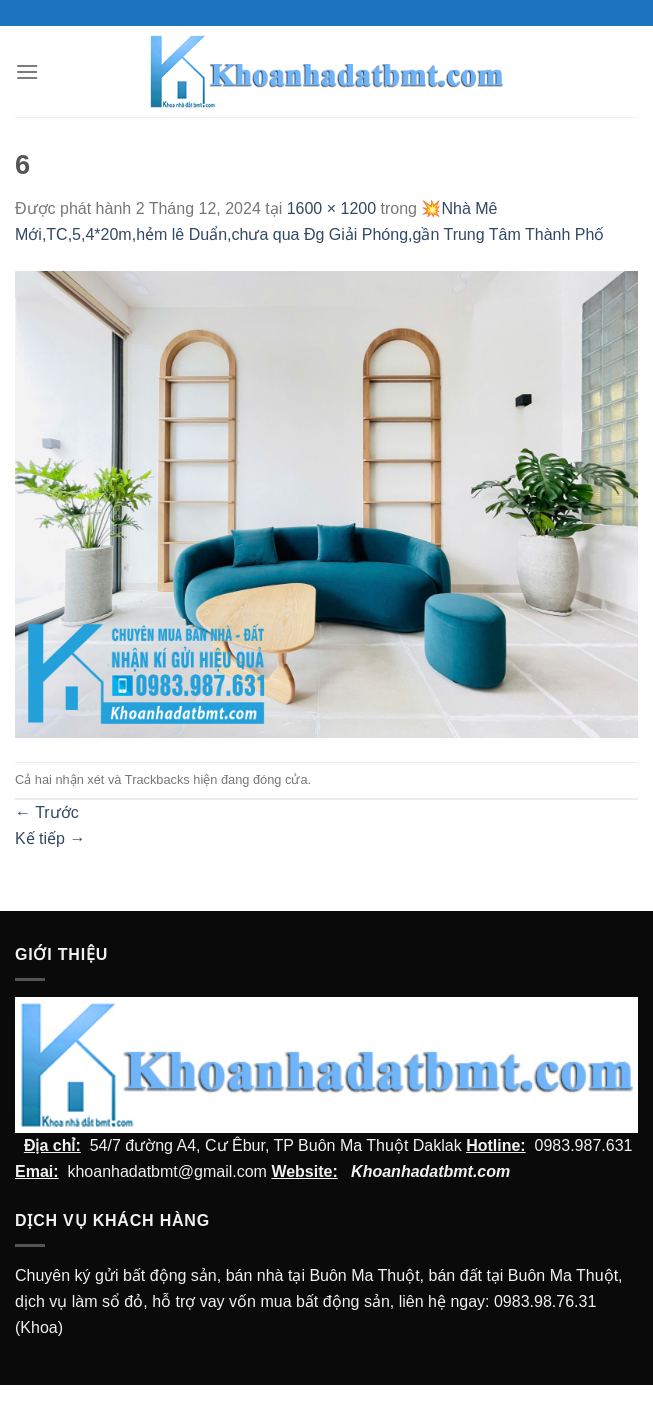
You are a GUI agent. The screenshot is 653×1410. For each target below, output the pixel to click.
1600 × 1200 (331, 208)
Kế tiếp (50, 838)
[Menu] (27, 71)
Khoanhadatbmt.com (430, 1171)
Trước (47, 812)
